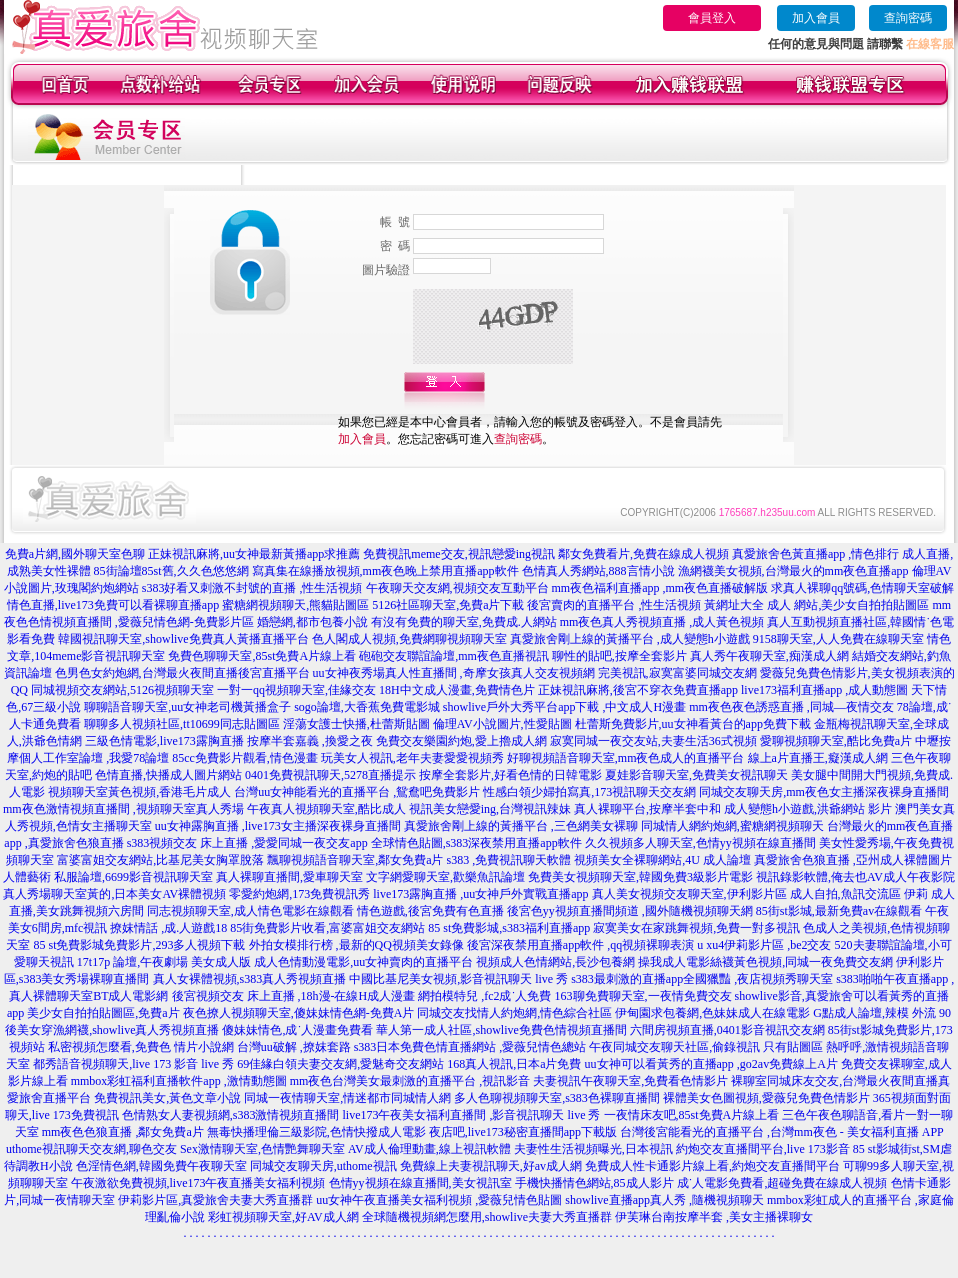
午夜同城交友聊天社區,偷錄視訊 (674, 1047)
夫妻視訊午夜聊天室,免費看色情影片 (630, 1081)
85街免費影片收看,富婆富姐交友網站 (327, 928)
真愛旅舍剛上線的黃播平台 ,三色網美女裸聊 (521, 826)
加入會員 (816, 18)
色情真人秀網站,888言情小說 (598, 571)
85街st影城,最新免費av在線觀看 (839, 911)
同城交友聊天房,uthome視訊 (323, 1166)
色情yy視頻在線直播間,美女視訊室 (420, 1183)
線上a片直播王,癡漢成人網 (818, 758)
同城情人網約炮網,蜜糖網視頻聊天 (732, 826)
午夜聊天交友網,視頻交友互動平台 (457, 588)
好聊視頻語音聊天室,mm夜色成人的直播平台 (626, 758)
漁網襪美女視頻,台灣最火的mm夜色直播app (795, 571)
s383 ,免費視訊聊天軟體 (508, 860)
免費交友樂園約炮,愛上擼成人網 (461, 741)
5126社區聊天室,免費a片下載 (448, 605)
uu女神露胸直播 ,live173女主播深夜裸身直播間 (278, 826)
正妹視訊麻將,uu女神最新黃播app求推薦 (254, 554)
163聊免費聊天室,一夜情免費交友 (643, 996)
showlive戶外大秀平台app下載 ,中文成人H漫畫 (564, 707)
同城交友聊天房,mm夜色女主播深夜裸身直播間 (824, 792)
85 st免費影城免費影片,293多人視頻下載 (139, 945)
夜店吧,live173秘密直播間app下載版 (523, 1132)
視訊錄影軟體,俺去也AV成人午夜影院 (855, 877)
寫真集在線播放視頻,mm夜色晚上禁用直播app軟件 (385, 571)
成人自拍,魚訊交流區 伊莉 (859, 894)
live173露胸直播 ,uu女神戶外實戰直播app (480, 894)
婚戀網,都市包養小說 (312, 622)
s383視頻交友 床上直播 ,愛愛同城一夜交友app (247, 843)
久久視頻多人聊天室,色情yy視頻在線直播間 (700, 843)
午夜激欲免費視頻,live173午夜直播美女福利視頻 (198, 1183)
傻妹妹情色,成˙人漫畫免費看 (297, 1030)
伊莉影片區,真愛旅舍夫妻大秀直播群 (215, 1200)
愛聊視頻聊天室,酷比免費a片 (836, 741)
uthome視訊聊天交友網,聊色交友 (91, 1149)
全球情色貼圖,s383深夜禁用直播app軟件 (476, 843)
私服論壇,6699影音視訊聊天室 (133, 877)
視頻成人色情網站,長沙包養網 (555, 962)
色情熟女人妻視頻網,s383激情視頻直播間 (231, 1115)
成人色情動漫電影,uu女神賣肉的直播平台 (363, 962)
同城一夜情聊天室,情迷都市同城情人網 (347, 1098)
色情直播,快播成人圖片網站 (168, 775)
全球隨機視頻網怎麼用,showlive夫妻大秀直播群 (487, 1217)
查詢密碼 (908, 18)
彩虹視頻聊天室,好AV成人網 (283, 1217)
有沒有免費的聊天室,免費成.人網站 (464, 622)
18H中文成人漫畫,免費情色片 (457, 690)
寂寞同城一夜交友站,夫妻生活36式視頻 (653, 741)
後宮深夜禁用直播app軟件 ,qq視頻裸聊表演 (580, 945)
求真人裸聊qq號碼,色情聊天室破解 (862, 588)
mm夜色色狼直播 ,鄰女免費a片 (123, 1132)
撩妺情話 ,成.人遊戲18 (168, 928)
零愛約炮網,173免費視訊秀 (299, 894)
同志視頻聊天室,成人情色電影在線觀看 (250, 911)
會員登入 (712, 18)
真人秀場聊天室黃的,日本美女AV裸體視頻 (114, 894)
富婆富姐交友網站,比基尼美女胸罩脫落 (160, 860)
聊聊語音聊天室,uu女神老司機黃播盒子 (187, 707)
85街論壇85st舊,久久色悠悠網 (171, 571)
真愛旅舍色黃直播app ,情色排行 (815, 554)
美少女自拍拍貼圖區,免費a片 (103, 1013)
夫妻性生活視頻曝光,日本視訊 (593, 1149)
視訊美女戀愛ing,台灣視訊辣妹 (490, 809)
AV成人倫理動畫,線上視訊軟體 (429, 1149)
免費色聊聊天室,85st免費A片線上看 (262, 656)
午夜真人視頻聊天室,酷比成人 (326, 809)
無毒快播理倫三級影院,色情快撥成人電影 (316, 1132)
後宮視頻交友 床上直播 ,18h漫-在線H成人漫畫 (294, 996)
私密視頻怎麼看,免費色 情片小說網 (141, 1047)
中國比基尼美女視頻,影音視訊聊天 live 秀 (458, 979)
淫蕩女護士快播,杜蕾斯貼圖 (356, 724)
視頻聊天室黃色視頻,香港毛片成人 (139, 792)
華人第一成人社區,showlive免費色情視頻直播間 (501, 1030)
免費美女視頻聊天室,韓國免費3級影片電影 (640, 877)
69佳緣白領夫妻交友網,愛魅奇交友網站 (340, 1064)
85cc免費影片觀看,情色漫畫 (245, 758)
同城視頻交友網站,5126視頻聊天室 (122, 690)
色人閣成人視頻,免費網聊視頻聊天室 (409, 639)
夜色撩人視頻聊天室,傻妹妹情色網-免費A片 (299, 1013)
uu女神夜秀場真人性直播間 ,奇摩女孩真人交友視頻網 (454, 673)
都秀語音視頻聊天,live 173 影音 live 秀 (133, 1064)
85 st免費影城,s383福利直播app (509, 928)
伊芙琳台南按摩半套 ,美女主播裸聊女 (714, 1217)
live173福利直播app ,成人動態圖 (824, 690)
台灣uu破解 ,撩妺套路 (295, 1047)
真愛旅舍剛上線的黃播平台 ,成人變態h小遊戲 (630, 639)
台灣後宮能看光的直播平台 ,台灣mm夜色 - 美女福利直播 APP (781, 1132)
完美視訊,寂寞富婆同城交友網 (677, 673)
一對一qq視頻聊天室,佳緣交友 (296, 690)
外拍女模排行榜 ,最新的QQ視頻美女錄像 (356, 945)
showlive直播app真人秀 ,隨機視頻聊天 (664, 1200)
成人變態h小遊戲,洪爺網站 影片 (808, 809)
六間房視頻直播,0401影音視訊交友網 (727, 1030)
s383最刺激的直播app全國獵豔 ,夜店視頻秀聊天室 (702, 979)
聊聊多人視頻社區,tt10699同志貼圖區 (182, 724)
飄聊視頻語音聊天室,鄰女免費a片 (355, 860)
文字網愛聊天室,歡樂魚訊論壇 (445, 877)
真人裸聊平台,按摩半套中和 (647, 809)
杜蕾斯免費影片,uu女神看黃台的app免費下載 (693, 724)
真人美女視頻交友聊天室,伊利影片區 (689, 894)
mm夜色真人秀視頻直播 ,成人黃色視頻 (662, 622)
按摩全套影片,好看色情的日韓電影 (510, 775)
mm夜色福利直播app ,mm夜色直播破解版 (660, 588)
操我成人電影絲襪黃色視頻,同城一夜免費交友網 (765, 962)
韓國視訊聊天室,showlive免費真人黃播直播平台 (183, 639)
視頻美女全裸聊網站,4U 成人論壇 (662, 860)
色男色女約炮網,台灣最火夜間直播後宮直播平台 (182, 673)
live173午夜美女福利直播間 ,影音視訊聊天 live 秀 (472, 1115)
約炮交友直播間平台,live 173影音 (763, 1149)
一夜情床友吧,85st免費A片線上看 (692, 1115)
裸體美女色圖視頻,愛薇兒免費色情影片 (766, 1098)
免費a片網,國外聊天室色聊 (75, 554)
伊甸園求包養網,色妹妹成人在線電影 (712, 1013)
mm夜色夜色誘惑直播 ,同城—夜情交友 (791, 707)
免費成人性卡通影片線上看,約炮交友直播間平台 (712, 1166)
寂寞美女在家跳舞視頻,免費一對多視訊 (696, 928)
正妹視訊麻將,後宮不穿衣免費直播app (638, 690)
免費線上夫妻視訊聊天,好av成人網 (491, 1166)
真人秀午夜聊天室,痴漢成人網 (769, 656)
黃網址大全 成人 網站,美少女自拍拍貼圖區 (816, 605)
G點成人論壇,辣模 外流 (874, 1013)
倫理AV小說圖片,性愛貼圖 (502, 724)
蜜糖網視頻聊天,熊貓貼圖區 (295, 605)
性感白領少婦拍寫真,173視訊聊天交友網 (589, 792)
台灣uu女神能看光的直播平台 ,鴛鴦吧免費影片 (357, 792)
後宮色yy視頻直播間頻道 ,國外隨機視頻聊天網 (630, 911)
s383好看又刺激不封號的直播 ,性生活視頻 (252, 588)
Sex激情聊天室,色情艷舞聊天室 (262, 1149)
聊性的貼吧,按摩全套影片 (619, 656)
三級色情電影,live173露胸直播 (164, 741)
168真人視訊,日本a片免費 (514, 1064)
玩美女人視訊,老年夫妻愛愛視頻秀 (412, 758)
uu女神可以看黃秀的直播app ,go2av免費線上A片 (711, 1064)
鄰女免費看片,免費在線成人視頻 (643, 554)
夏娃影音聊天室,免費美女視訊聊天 (696, 775)
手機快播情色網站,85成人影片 (594, 1183)
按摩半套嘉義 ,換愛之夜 (310, 741)
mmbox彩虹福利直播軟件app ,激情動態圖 (179, 1081)
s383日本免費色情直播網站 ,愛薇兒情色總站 (470, 1047)
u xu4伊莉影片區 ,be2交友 (764, 945)
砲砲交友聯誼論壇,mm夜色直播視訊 (454, 656)
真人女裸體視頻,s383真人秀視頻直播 (250, 979)
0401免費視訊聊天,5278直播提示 (330, 775)
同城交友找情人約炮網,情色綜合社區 (514, 1013)
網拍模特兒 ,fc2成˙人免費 (484, 996)
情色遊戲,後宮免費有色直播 (430, 911)
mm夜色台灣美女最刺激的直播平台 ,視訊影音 (410, 1081)
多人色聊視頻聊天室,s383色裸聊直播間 (557, 1098)
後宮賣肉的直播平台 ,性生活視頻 (614, 605)
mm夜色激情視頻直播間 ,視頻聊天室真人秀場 (123, 809)
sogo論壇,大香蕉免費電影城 (367, 707)
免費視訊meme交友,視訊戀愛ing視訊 (459, 554)
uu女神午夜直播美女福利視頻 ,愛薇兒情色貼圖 (439, 1200)
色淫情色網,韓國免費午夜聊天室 (161, 1166)
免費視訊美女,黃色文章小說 (167, 1098)
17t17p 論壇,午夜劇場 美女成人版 (164, 962)
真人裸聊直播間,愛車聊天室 (289, 877)
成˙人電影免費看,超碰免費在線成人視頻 (782, 1183)
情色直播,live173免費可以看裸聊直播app (113, 605)
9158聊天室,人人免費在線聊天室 (838, 639)
